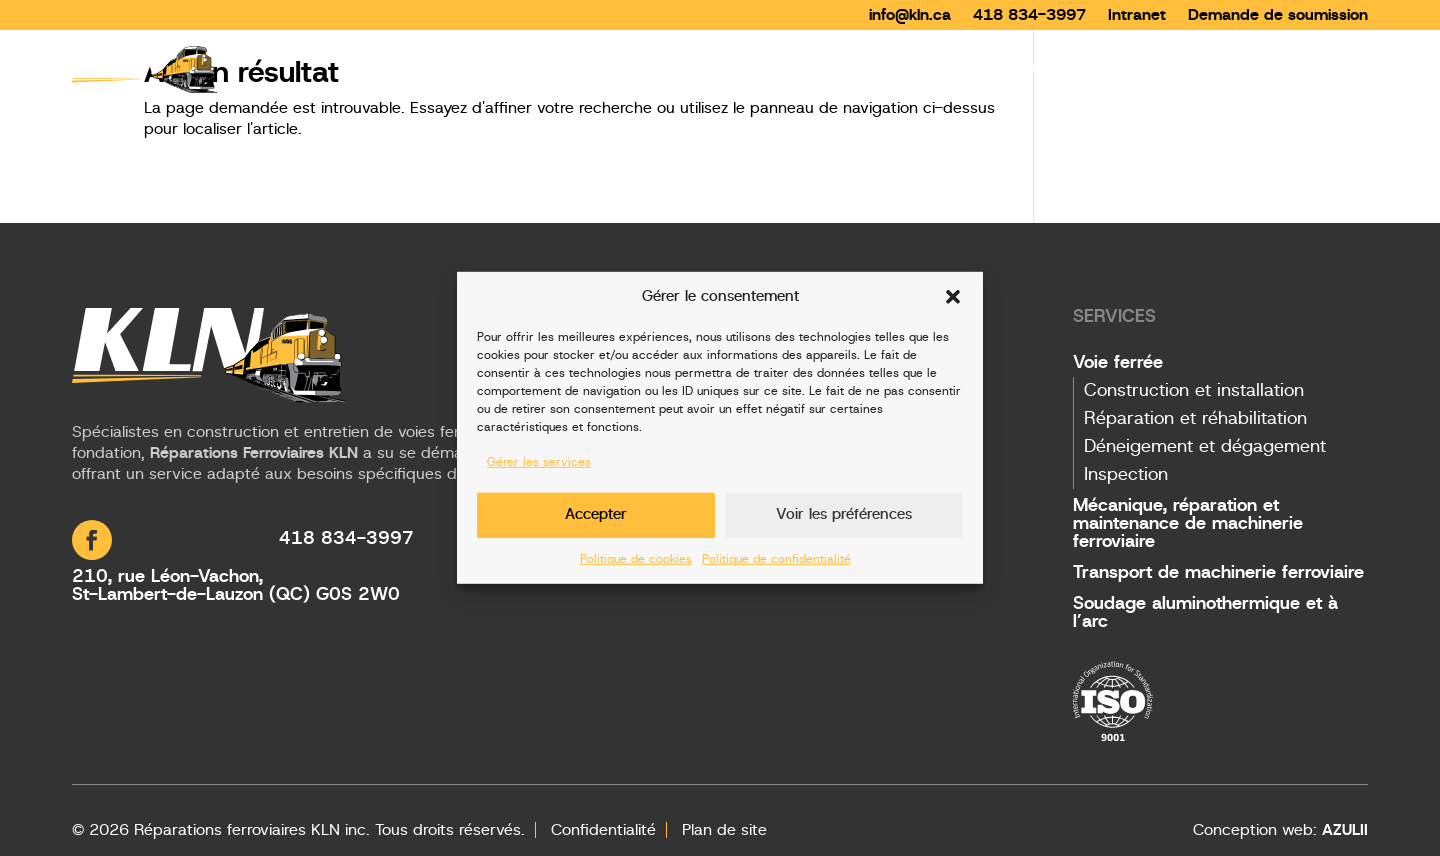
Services (1024, 68)
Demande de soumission (1278, 15)
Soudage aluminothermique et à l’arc (1205, 613)
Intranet (1137, 15)
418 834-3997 (1029, 15)
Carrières (1243, 68)
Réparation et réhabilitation (1195, 419)
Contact (1335, 68)
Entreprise (1142, 68)
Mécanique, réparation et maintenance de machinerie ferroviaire (1188, 524)
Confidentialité (603, 830)
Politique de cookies (636, 558)
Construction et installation (1194, 391)
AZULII (1345, 830)
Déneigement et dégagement (1205, 447)
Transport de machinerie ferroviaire (1218, 573)
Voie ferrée (1118, 363)
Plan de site (724, 830)
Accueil (937, 68)
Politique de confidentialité (776, 558)
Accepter (596, 514)
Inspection (1126, 475)
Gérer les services (539, 462)
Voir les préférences (844, 514)
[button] (953, 297)
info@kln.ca (910, 15)
